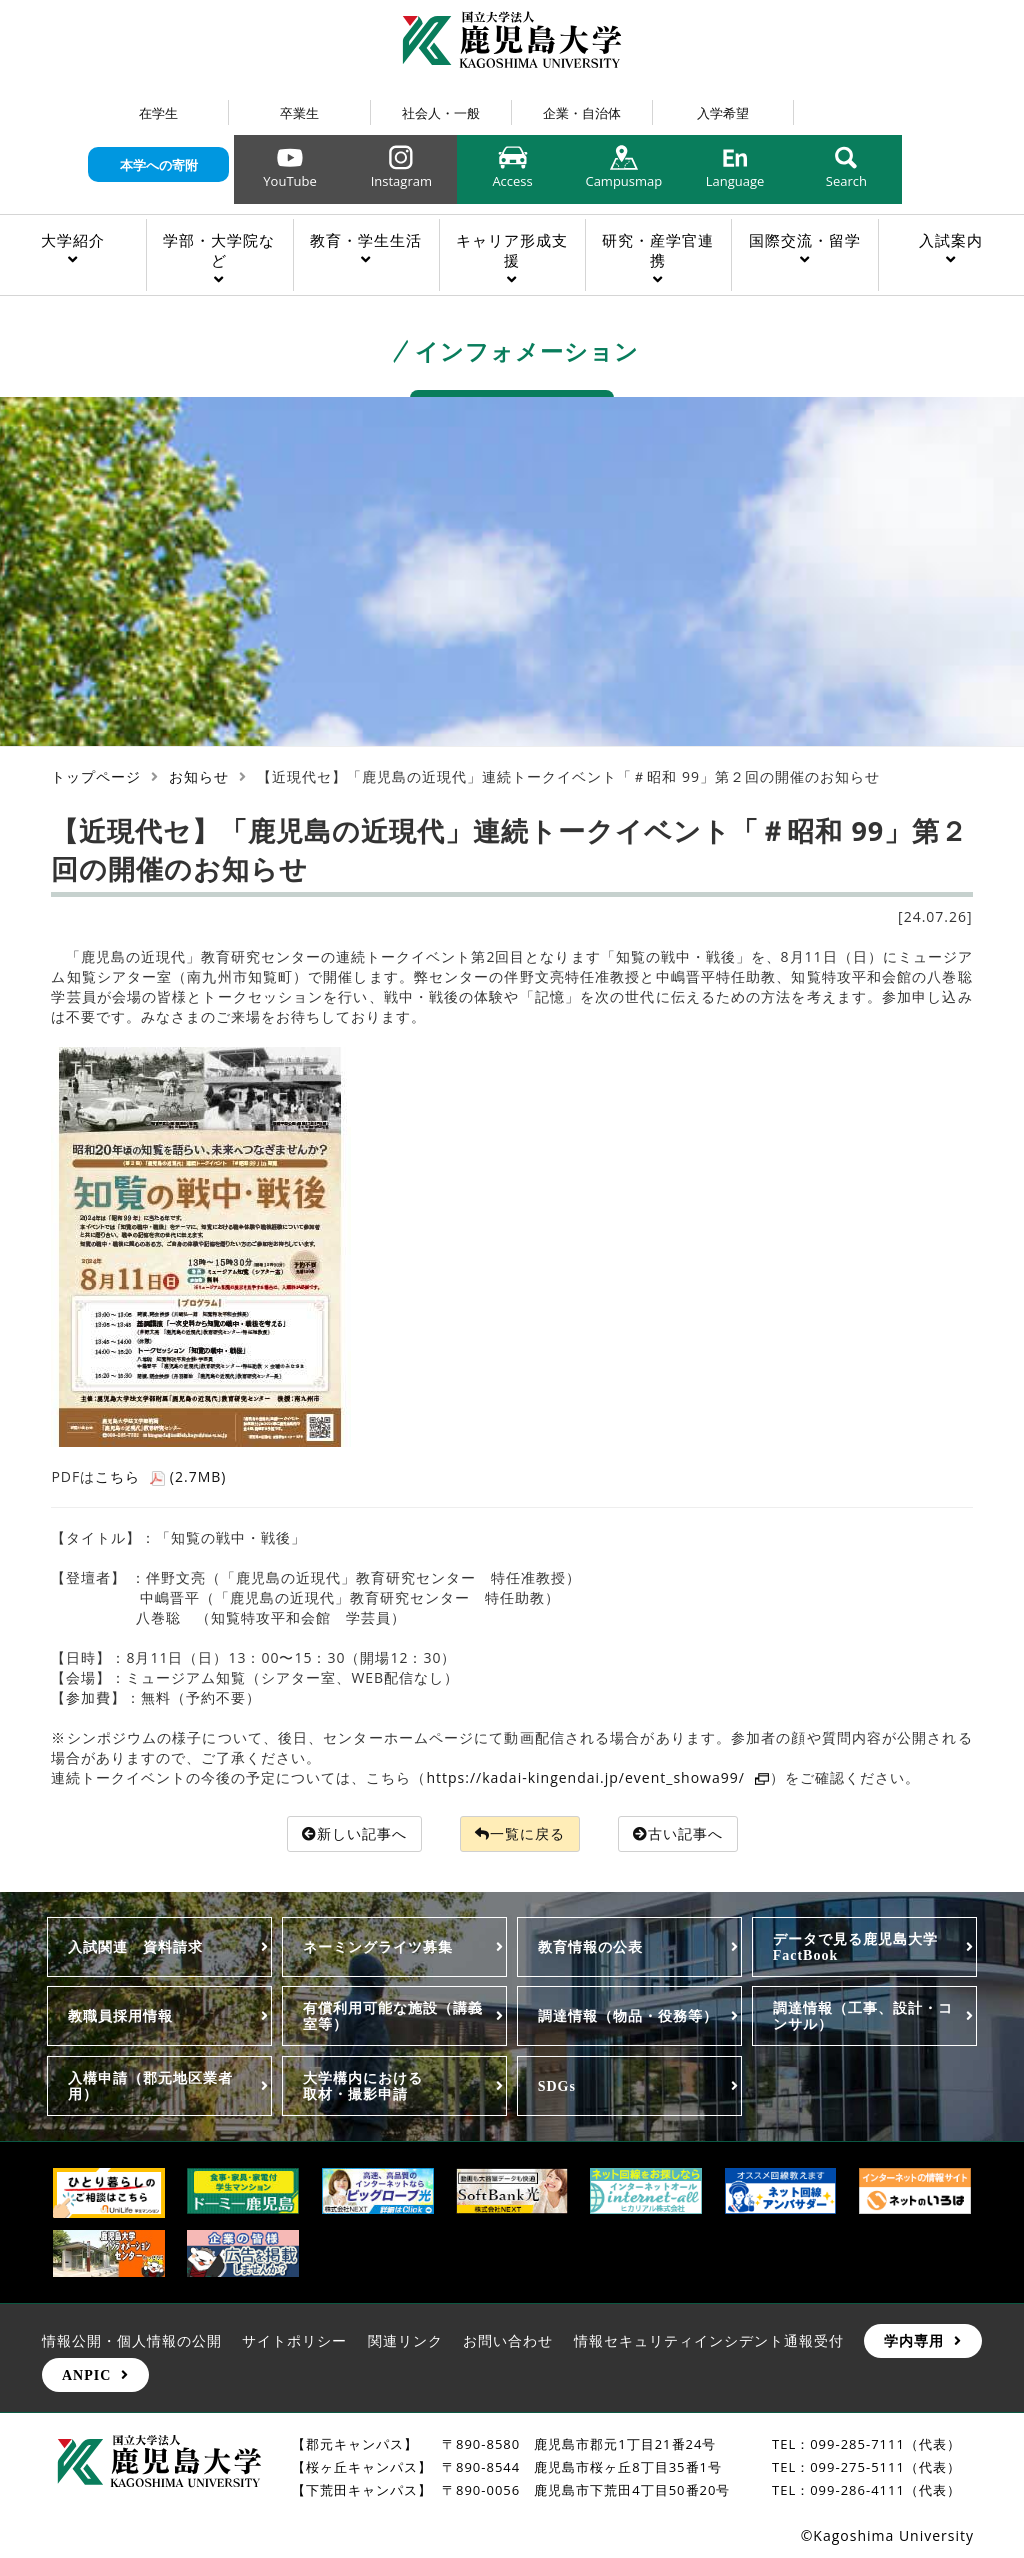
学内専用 (914, 2341)
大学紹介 (73, 240)
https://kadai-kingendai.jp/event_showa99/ (597, 1777)
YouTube (289, 181)
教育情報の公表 (590, 1947)
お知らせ (199, 776)
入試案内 (951, 240)
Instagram (401, 181)
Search (846, 181)
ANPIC (86, 2375)
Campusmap (623, 181)
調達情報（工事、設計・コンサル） (863, 2016)
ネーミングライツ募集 (378, 1947)
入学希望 (723, 113)
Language (735, 181)
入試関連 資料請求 (135, 1947)
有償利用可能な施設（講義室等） (393, 2016)
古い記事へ (678, 1833)
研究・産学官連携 (658, 250)
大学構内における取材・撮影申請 (363, 2086)
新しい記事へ (354, 1833)
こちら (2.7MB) (160, 1476)
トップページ (96, 776)
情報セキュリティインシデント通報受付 (709, 2340)
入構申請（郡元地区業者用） (150, 2086)
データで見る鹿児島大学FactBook (855, 1947)
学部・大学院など (219, 250)
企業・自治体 (582, 113)
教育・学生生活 (366, 240)
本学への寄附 (159, 165)
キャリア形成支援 (512, 250)
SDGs (557, 2086)
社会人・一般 (441, 113)
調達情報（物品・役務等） (628, 2016)
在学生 (158, 113)
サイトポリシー (294, 2340)
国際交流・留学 (805, 240)
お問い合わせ (508, 2340)
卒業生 (299, 113)
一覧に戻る (520, 1833)
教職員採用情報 (120, 2016)
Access (512, 181)
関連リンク (405, 2340)
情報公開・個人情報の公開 (132, 2340)
